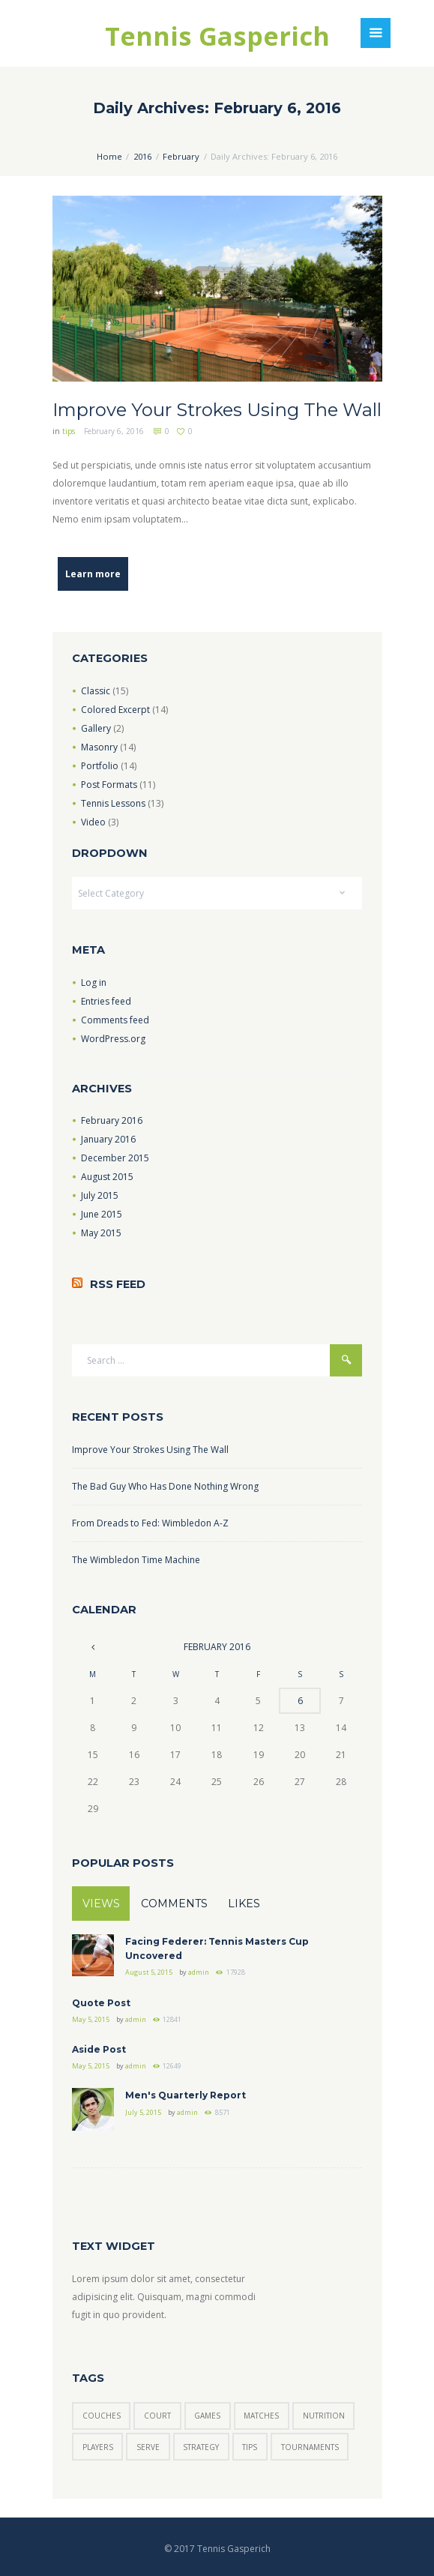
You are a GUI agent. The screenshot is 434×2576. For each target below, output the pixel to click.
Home (109, 156)
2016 (142, 156)
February (181, 156)
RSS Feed (117, 1284)
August (107, 1176)
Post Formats (109, 784)
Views (101, 1903)
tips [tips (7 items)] (249, 2447)
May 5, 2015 (90, 2019)
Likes (244, 1903)
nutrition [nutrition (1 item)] (324, 2415)
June (101, 1214)
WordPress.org (113, 1038)
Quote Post (101, 2002)
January (108, 1139)
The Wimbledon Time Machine (136, 1559)
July (99, 1195)
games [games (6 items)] (207, 2415)
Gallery (96, 728)
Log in (93, 982)
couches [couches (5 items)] (101, 2415)
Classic (95, 690)
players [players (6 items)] (97, 2447)
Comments (174, 1903)
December (115, 1158)
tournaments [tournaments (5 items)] (310, 2447)
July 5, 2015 (143, 2112)
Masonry (99, 747)
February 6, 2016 (114, 431)
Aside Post (99, 2049)
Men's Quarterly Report (185, 2095)
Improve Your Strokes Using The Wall (217, 410)
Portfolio (99, 765)
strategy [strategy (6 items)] (201, 2447)
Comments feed (115, 1020)
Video (93, 822)
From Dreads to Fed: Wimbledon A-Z (150, 1523)
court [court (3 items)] (157, 2415)
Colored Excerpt (115, 709)
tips (68, 431)
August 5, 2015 (148, 1972)
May (101, 1233)
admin (198, 1972)
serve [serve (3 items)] (148, 2447)
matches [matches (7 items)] (261, 2415)
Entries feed (106, 1001)
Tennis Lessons (113, 803)
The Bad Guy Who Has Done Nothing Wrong (165, 1486)
